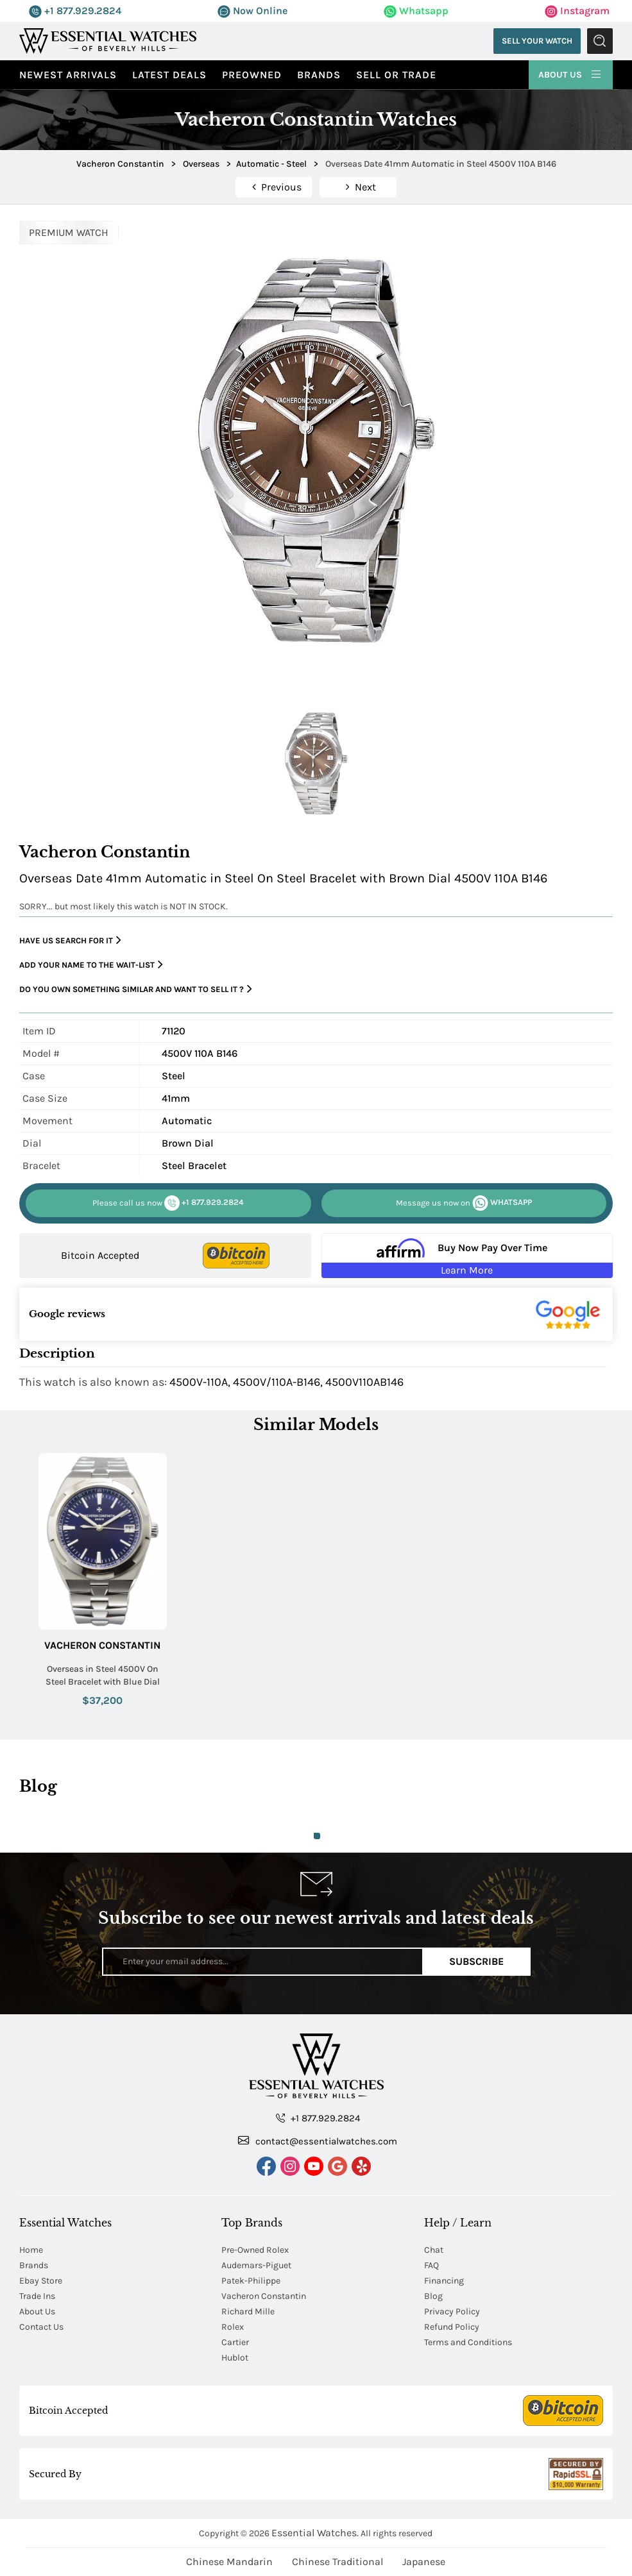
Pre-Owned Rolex (255, 2249)
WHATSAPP (464, 1203)
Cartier (235, 2342)
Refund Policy (451, 2326)
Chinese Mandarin (229, 2561)
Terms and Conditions (468, 2342)
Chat (433, 2249)
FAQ (431, 2265)
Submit (600, 41)
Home (31, 2249)
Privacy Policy (452, 2311)
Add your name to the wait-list (91, 964)
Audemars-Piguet (256, 2265)
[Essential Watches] (107, 40)
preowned (252, 75)
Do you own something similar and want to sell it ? (135, 989)
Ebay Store (40, 2280)
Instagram (577, 10)
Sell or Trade (396, 75)
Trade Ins (37, 2296)
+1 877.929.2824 (75, 10)
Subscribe (476, 1961)
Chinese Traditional (337, 2561)
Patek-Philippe (250, 2280)
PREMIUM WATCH (68, 232)
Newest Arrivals (68, 75)
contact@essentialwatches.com (317, 2140)
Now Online (252, 10)
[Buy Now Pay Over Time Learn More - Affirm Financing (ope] (467, 1255)
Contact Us (41, 2326)
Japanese (423, 2561)
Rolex (232, 2326)
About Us (570, 73)
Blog (433, 2296)
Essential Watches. (315, 2533)
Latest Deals (169, 75)
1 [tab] (317, 1836)
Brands (319, 75)
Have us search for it (70, 940)
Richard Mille (248, 2311)
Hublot (234, 2357)
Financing (444, 2280)
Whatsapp (416, 10)
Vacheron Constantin (102, 1645)
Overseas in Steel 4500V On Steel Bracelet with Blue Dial (103, 1675)
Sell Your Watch (537, 41)
